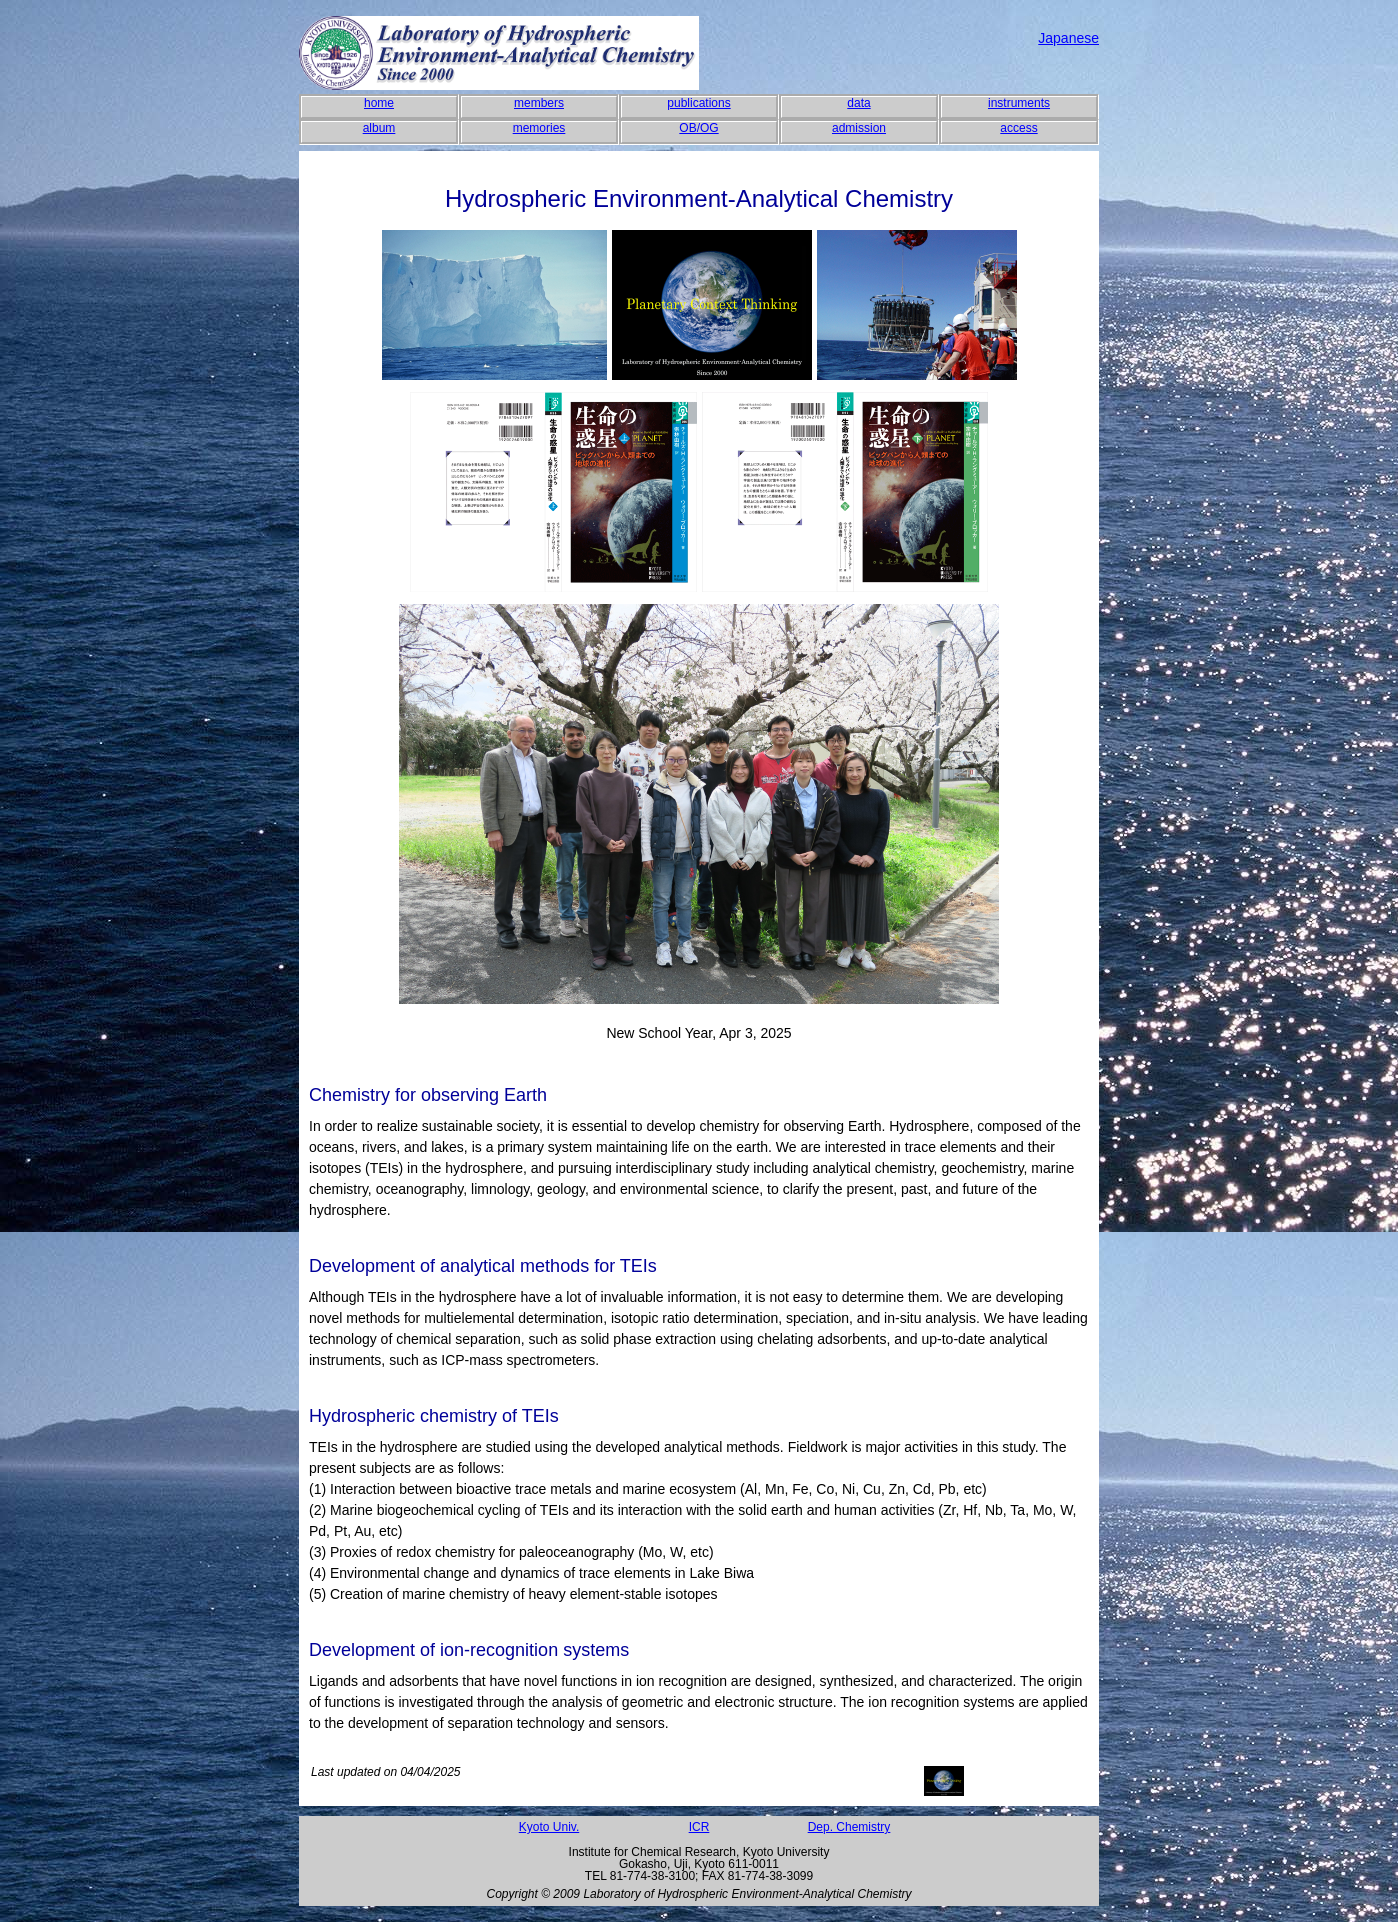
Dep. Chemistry (849, 1827)
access (1018, 128)
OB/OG (698, 128)
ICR (699, 1827)
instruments (1019, 103)
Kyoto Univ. (549, 1827)
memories (539, 128)
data (858, 103)
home (379, 103)
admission (859, 128)
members (539, 103)
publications (698, 103)
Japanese (1068, 38)
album (379, 128)
